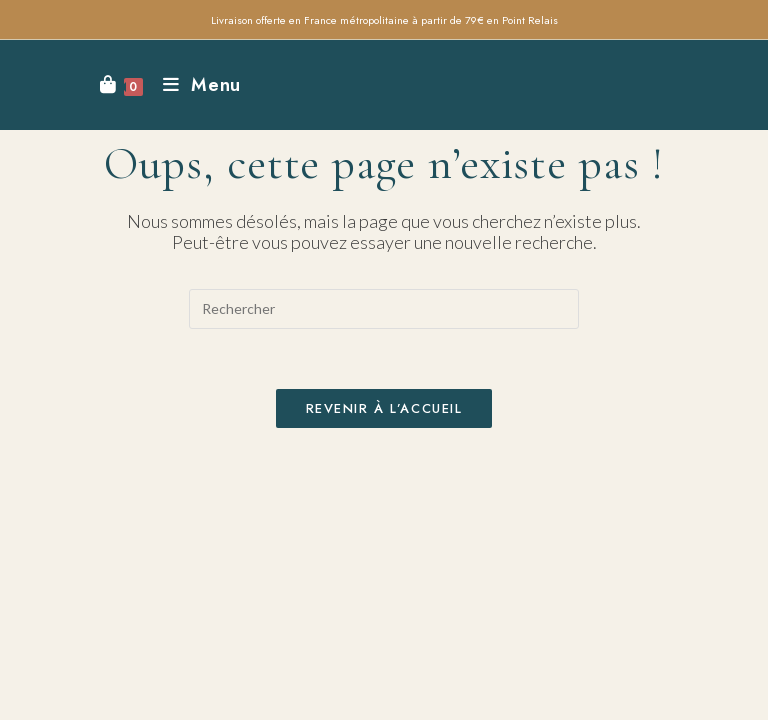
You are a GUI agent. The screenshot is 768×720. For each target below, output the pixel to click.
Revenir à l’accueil (384, 408)
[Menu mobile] (194, 85)
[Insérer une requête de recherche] (384, 309)
